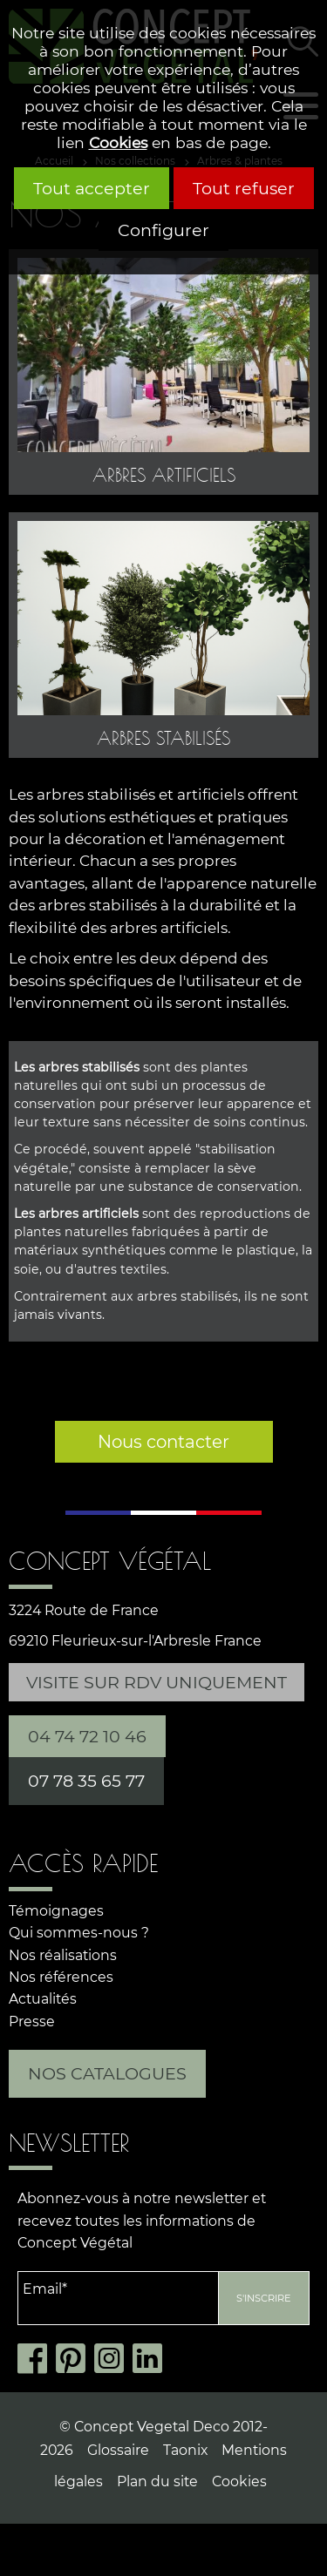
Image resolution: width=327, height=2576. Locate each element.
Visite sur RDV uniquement (156, 1682)
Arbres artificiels (163, 475)
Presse (32, 2021)
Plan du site (157, 2481)
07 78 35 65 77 (86, 1780)
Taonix (185, 2450)
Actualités (43, 1999)
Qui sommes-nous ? (79, 1932)
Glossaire (118, 2450)
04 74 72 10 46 (87, 1736)
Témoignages (56, 1911)
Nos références (61, 1977)
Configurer (163, 230)
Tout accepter (91, 188)
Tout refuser (244, 188)
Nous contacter (163, 1441)
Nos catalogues (107, 2073)
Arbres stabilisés (163, 738)
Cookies (118, 142)
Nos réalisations (63, 1955)
